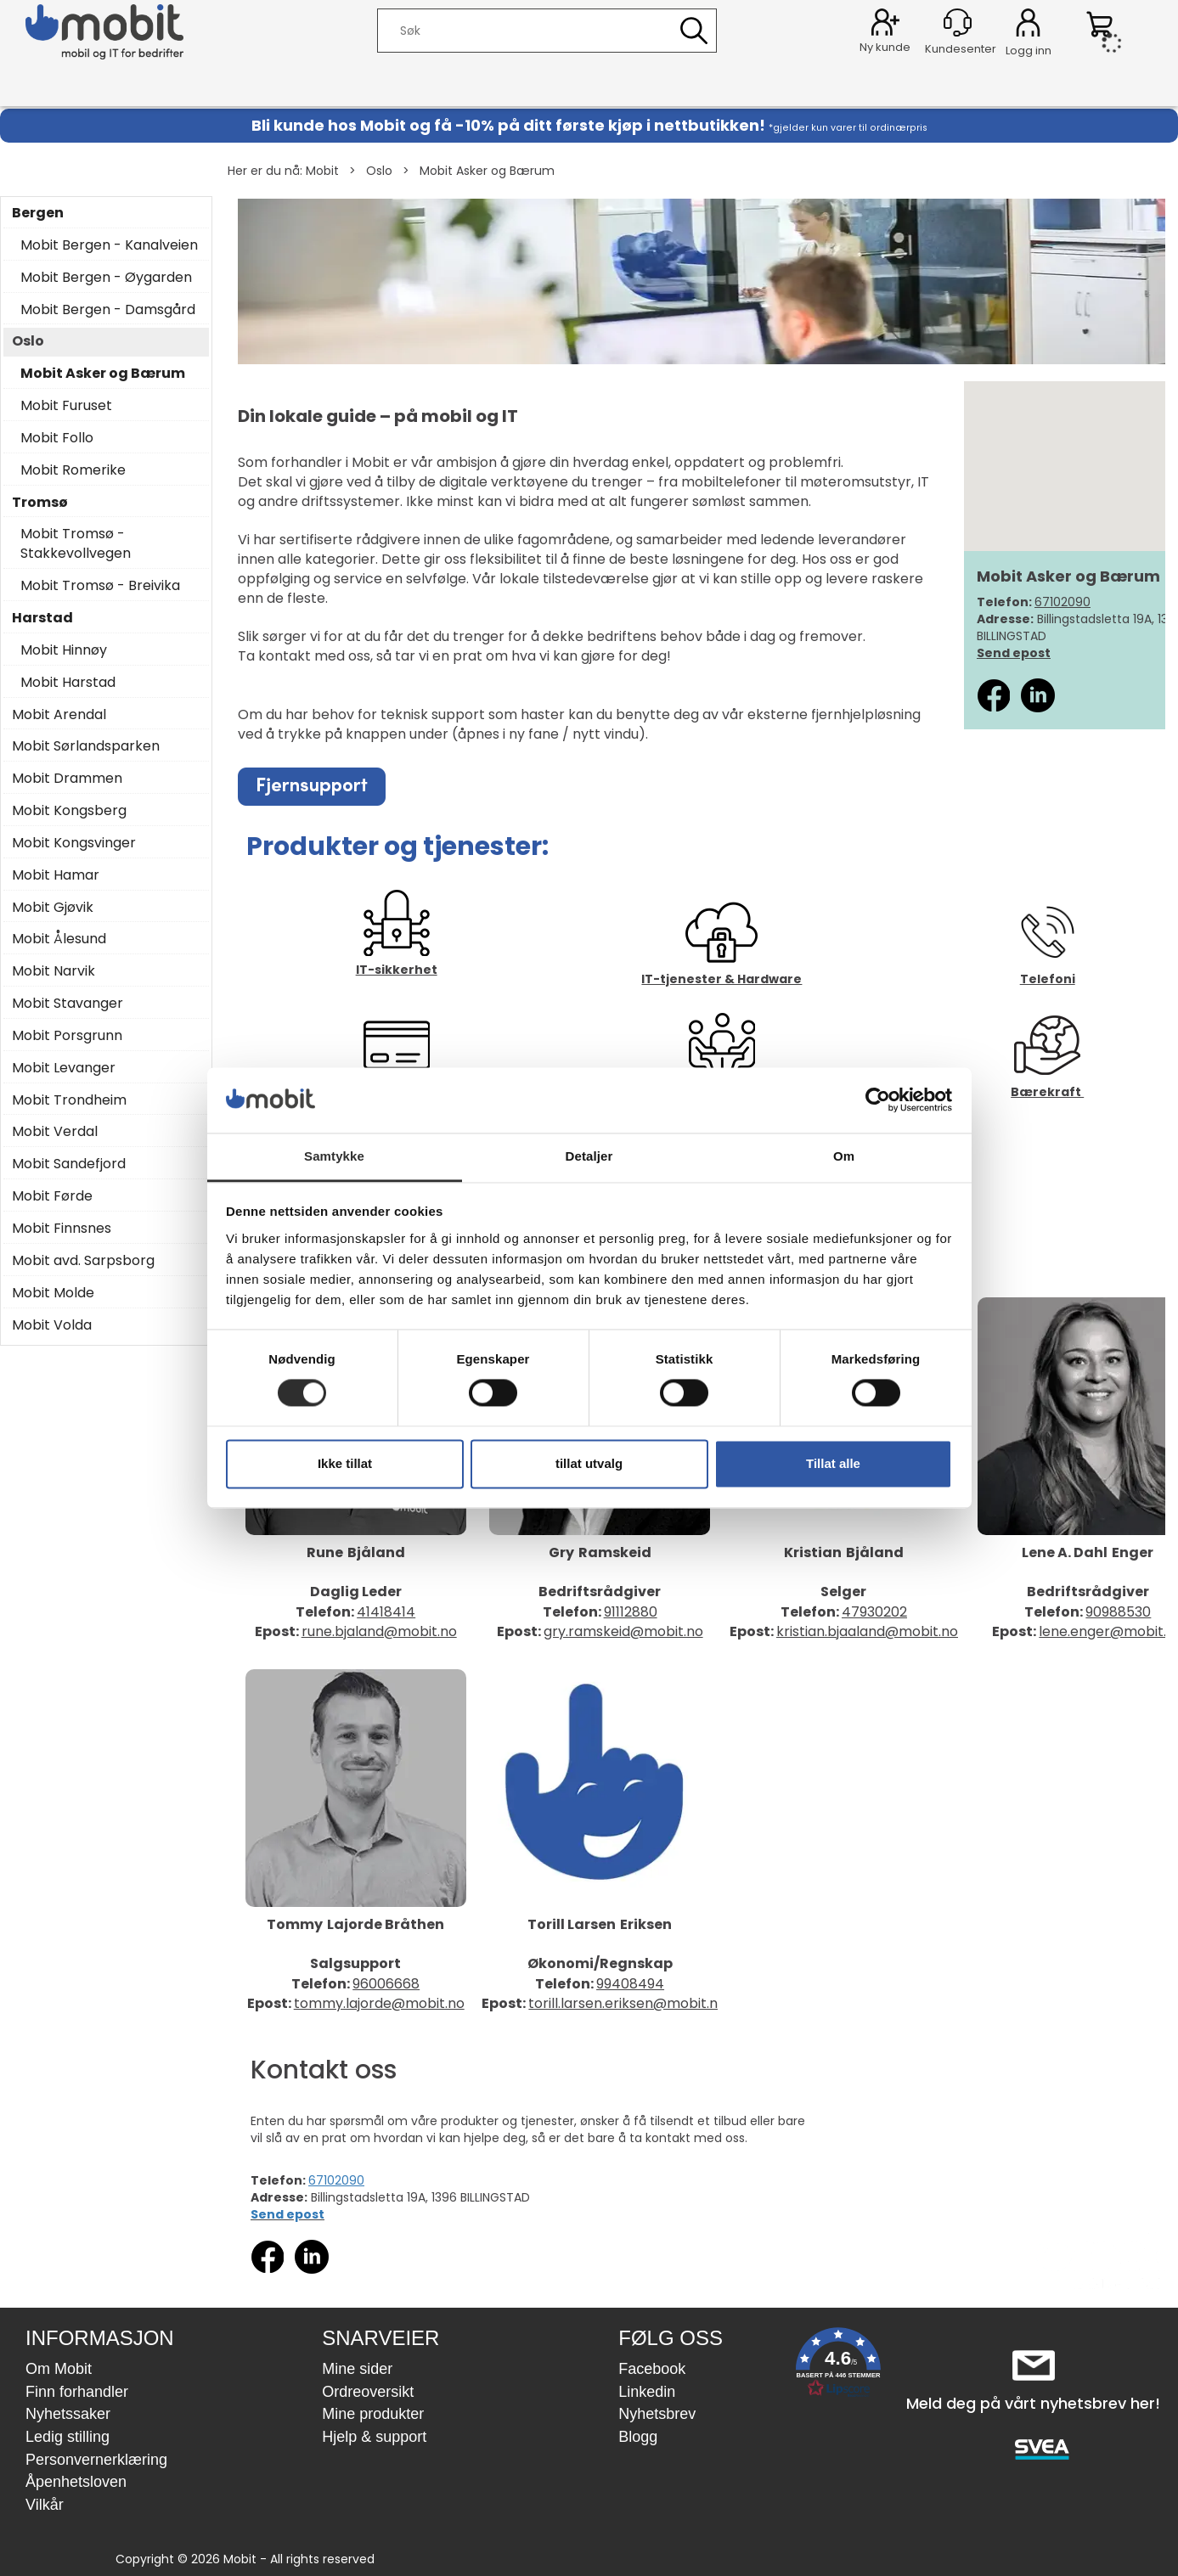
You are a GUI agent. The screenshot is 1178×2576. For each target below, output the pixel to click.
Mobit (322, 170)
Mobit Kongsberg (69, 810)
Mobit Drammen (67, 778)
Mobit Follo (56, 438)
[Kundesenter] (958, 22)
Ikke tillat (345, 1463)
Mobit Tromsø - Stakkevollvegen (75, 544)
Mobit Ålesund (59, 939)
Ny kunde (885, 47)
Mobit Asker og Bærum (487, 170)
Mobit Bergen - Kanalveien (109, 245)
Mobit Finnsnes (61, 1228)
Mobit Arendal (59, 715)
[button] (838, 2365)
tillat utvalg (589, 1463)
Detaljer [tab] (589, 1156)
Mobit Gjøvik (52, 907)
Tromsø (40, 502)
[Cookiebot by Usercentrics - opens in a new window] (877, 1100)
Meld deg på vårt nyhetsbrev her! (1033, 2403)
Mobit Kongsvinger (74, 843)
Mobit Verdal (55, 1131)
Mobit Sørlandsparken (86, 746)
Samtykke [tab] (334, 1156)
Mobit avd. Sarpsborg (83, 1260)
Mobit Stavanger (67, 1003)
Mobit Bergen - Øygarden (106, 277)
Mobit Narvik (53, 971)
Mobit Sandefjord (69, 1164)
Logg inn (1028, 25)
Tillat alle (833, 1463)
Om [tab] (843, 1156)
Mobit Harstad (68, 682)
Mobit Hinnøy (63, 650)
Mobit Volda (52, 1325)
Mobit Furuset (66, 406)
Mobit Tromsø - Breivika (100, 586)
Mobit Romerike (73, 470)
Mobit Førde (52, 1196)
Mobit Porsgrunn (67, 1035)
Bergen (38, 213)
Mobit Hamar (55, 875)
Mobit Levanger (64, 1068)
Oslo (379, 170)
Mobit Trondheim (69, 1100)
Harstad (42, 618)
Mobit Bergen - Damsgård (107, 310)
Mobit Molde (53, 1293)
